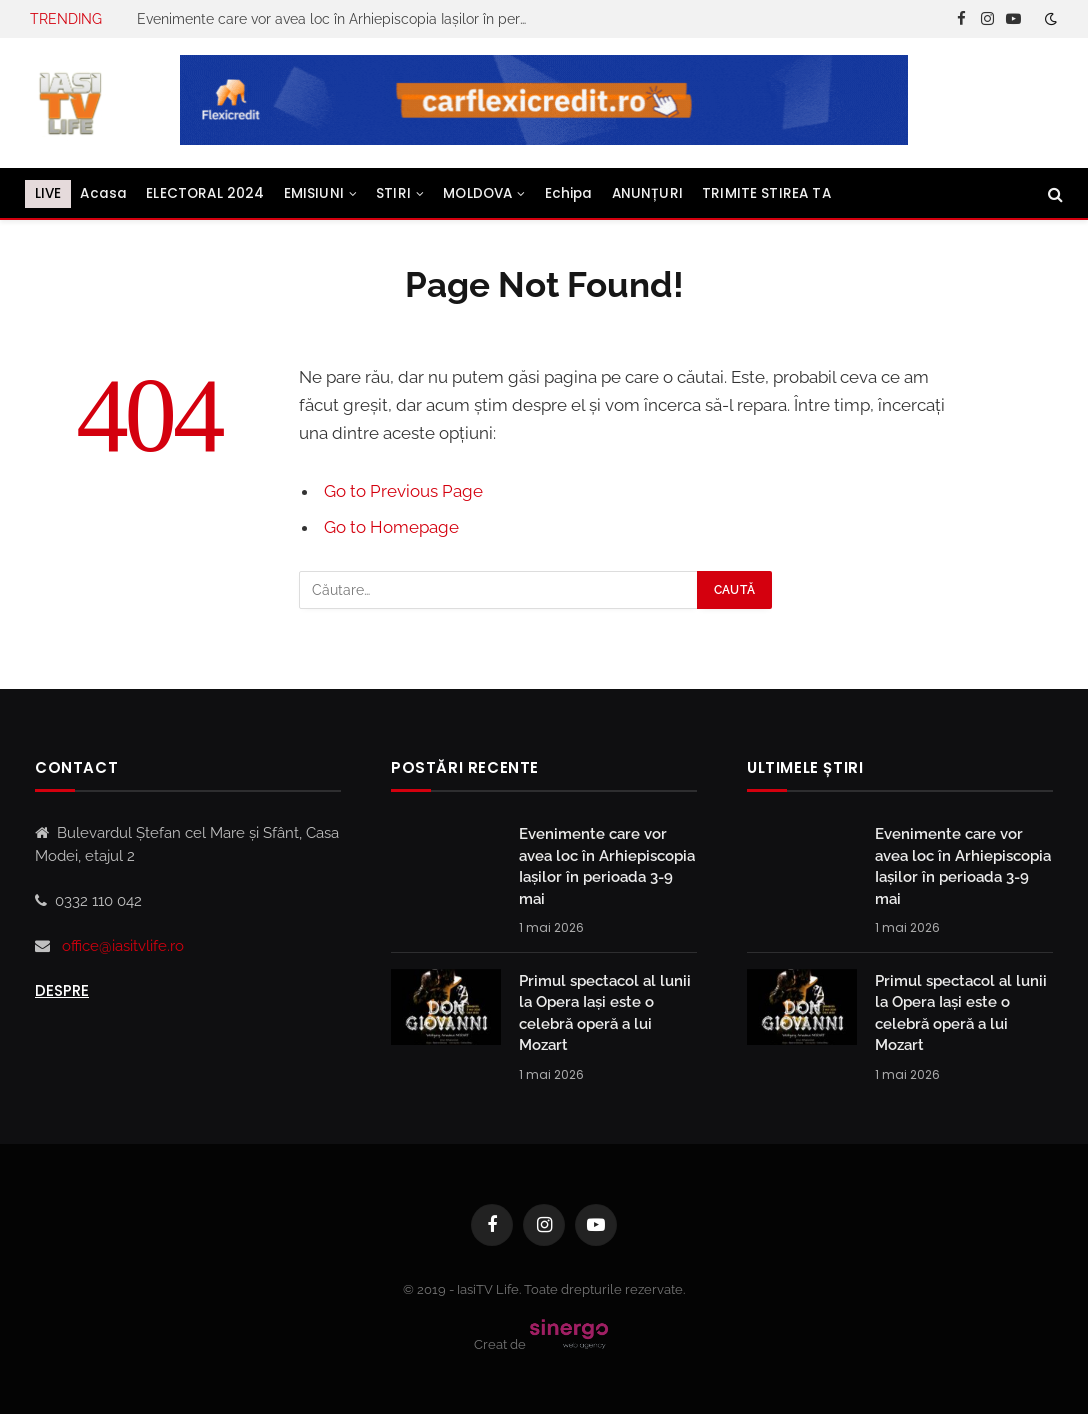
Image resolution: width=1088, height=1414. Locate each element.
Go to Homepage (391, 527)
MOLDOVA (477, 193)
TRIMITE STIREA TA (766, 193)
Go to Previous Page (403, 491)
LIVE (48, 193)
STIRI (393, 193)
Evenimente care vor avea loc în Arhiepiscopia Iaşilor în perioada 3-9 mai (337, 19)
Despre (62, 990)
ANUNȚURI (647, 193)
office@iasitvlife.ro (123, 946)
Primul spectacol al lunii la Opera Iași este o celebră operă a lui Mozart (605, 1013)
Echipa (569, 193)
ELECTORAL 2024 (205, 193)
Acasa (103, 193)
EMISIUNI (314, 193)
